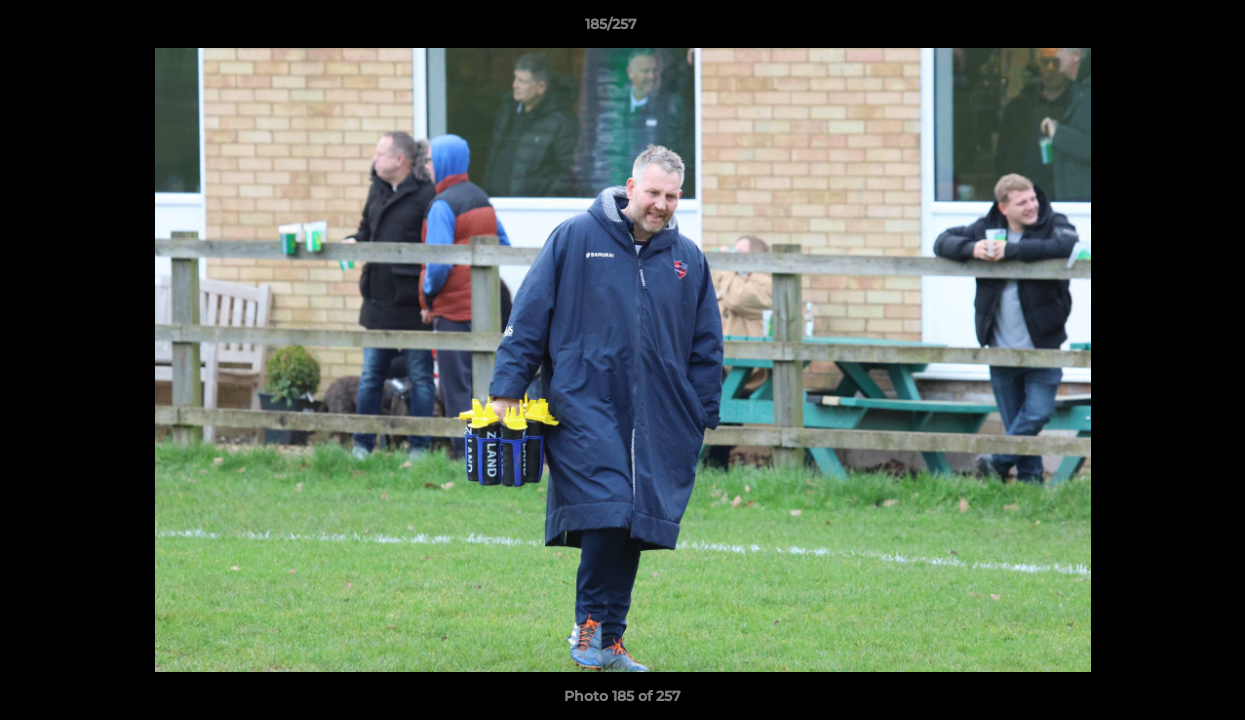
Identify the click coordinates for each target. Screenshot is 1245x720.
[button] (1161, 29)
